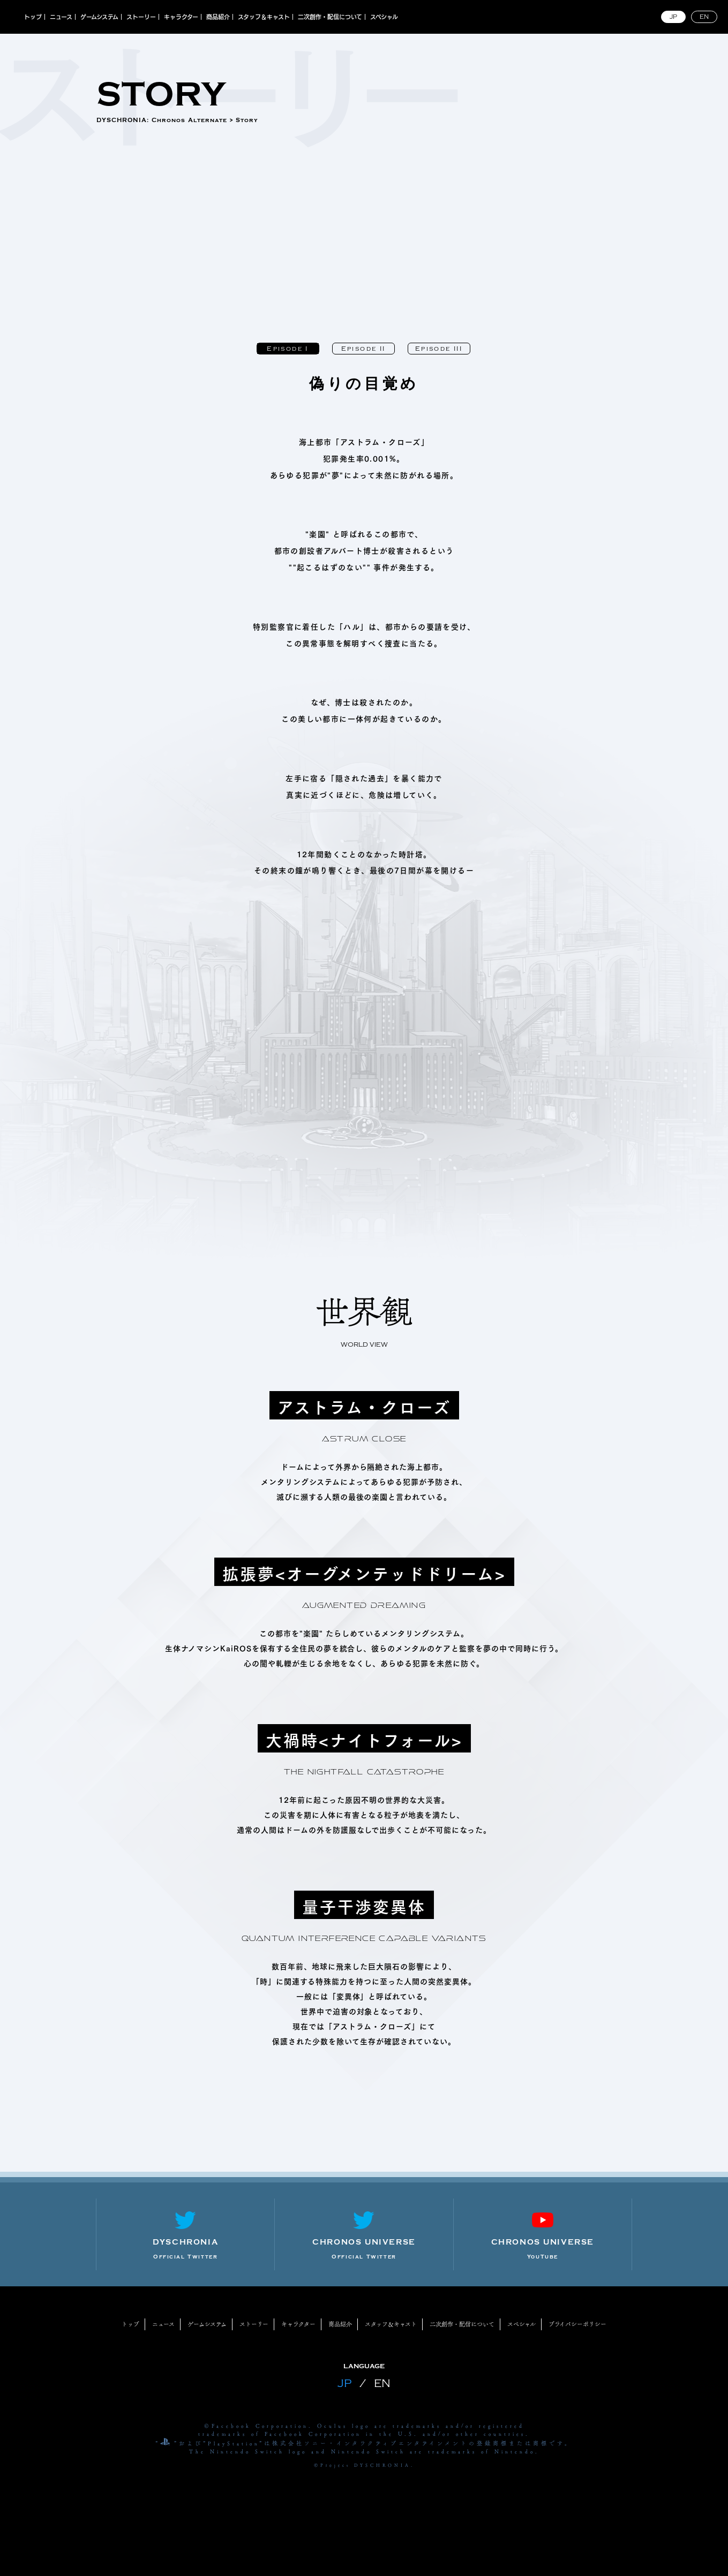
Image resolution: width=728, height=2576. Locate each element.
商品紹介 (218, 17)
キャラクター (181, 17)
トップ (33, 17)
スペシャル (384, 17)
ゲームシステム (99, 17)
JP (673, 16)
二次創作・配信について (330, 17)
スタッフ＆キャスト (264, 17)
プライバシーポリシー (577, 2324)
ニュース (61, 17)
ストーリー (141, 17)
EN (704, 16)
